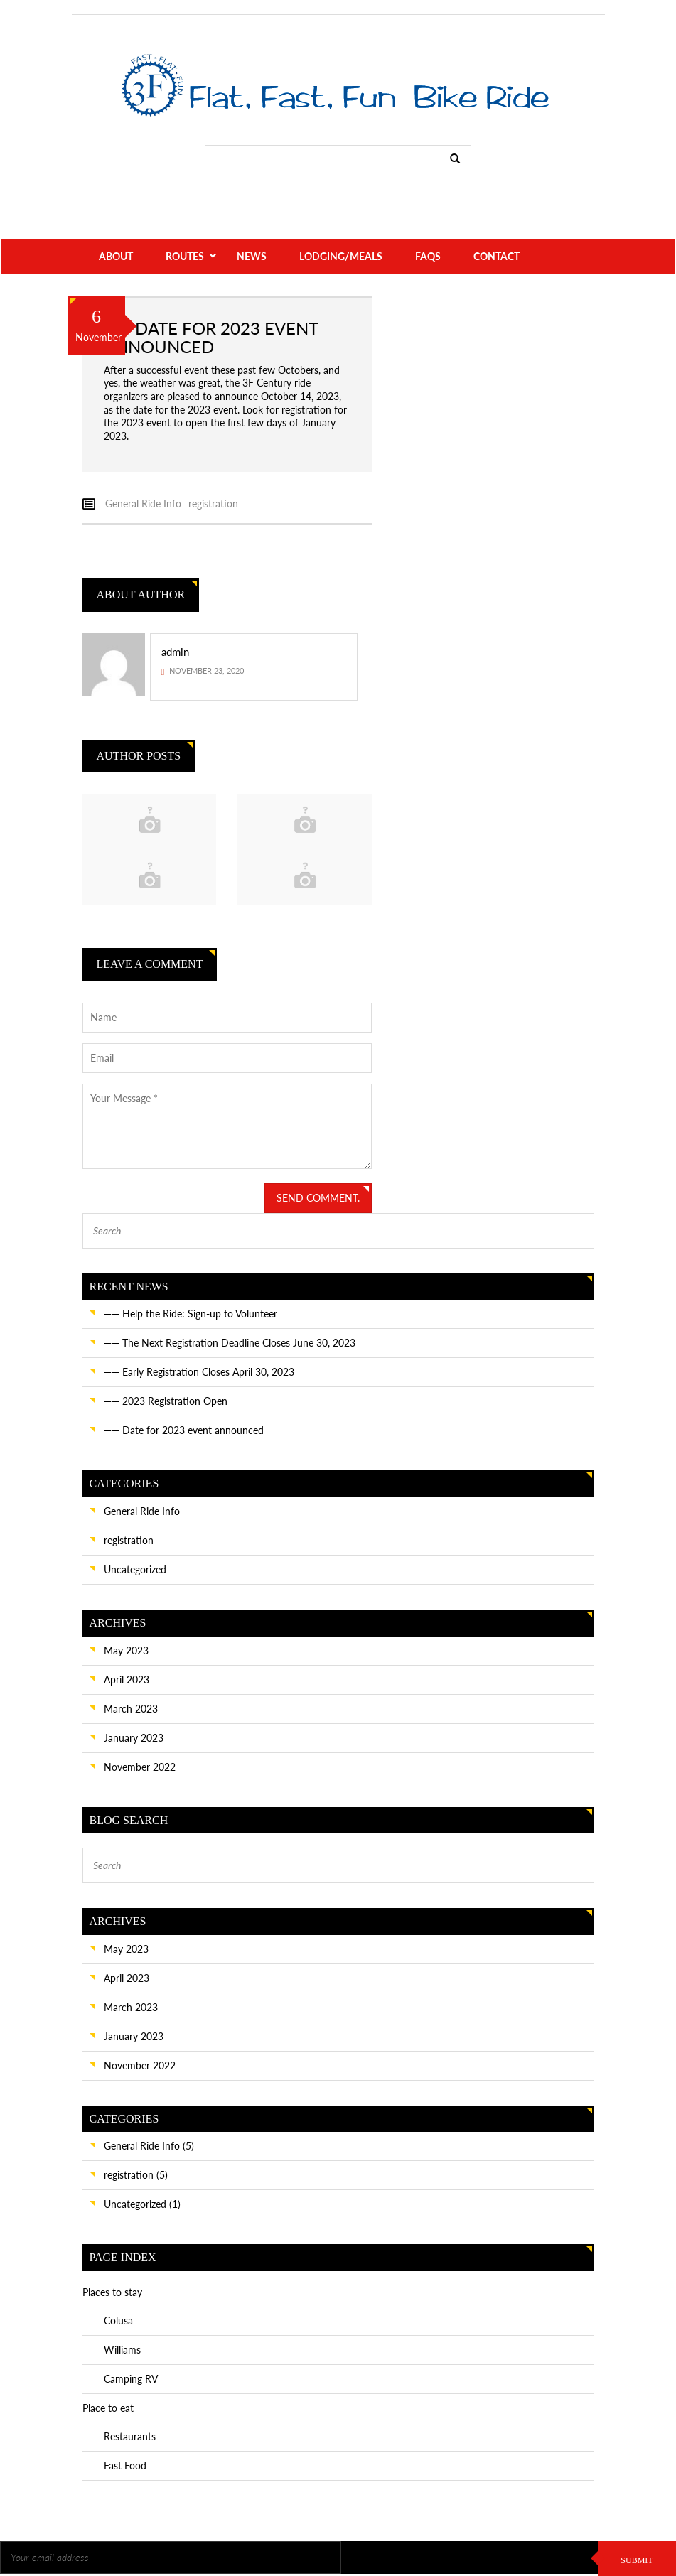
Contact (496, 256)
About (116, 256)
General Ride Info (143, 503)
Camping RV (131, 2379)
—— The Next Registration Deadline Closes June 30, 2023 (229, 1343)
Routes (185, 256)
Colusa (118, 2320)
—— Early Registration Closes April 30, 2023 (199, 1372)
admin (175, 651)
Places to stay (112, 2292)
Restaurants (130, 2436)
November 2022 (140, 1767)
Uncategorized (135, 1569)
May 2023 (126, 1650)
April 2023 (126, 1680)
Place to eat (108, 2408)
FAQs (428, 256)
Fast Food (125, 2465)
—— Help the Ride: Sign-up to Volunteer (190, 1314)
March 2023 (131, 1709)
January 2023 (133, 1738)
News (252, 256)
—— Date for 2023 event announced (184, 1430)
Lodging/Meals (340, 256)
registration (213, 503)
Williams (122, 2350)
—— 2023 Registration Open (165, 1401)
